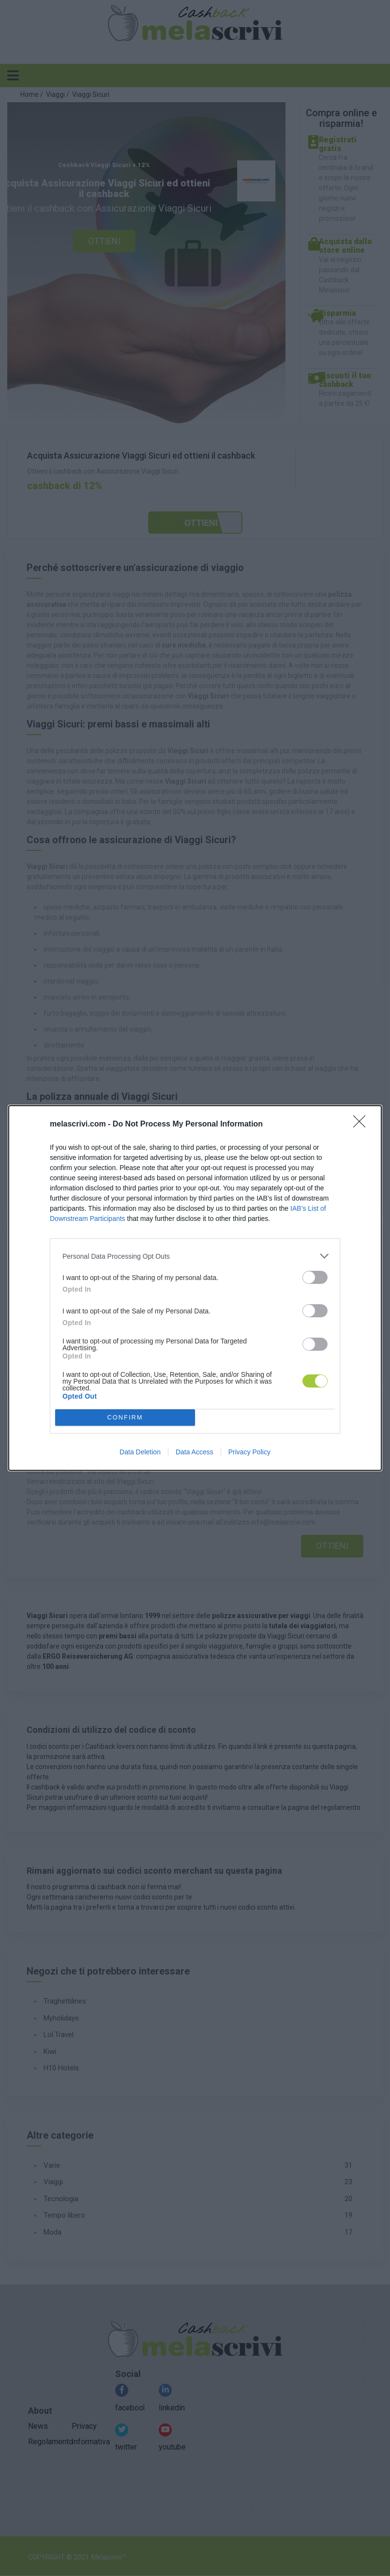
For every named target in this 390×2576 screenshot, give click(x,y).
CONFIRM (125, 1417)
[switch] (315, 1277)
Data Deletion (140, 1452)
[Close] (362, 1124)
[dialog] (195, 1288)
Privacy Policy (249, 1452)
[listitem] (195, 1256)
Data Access (194, 1452)
